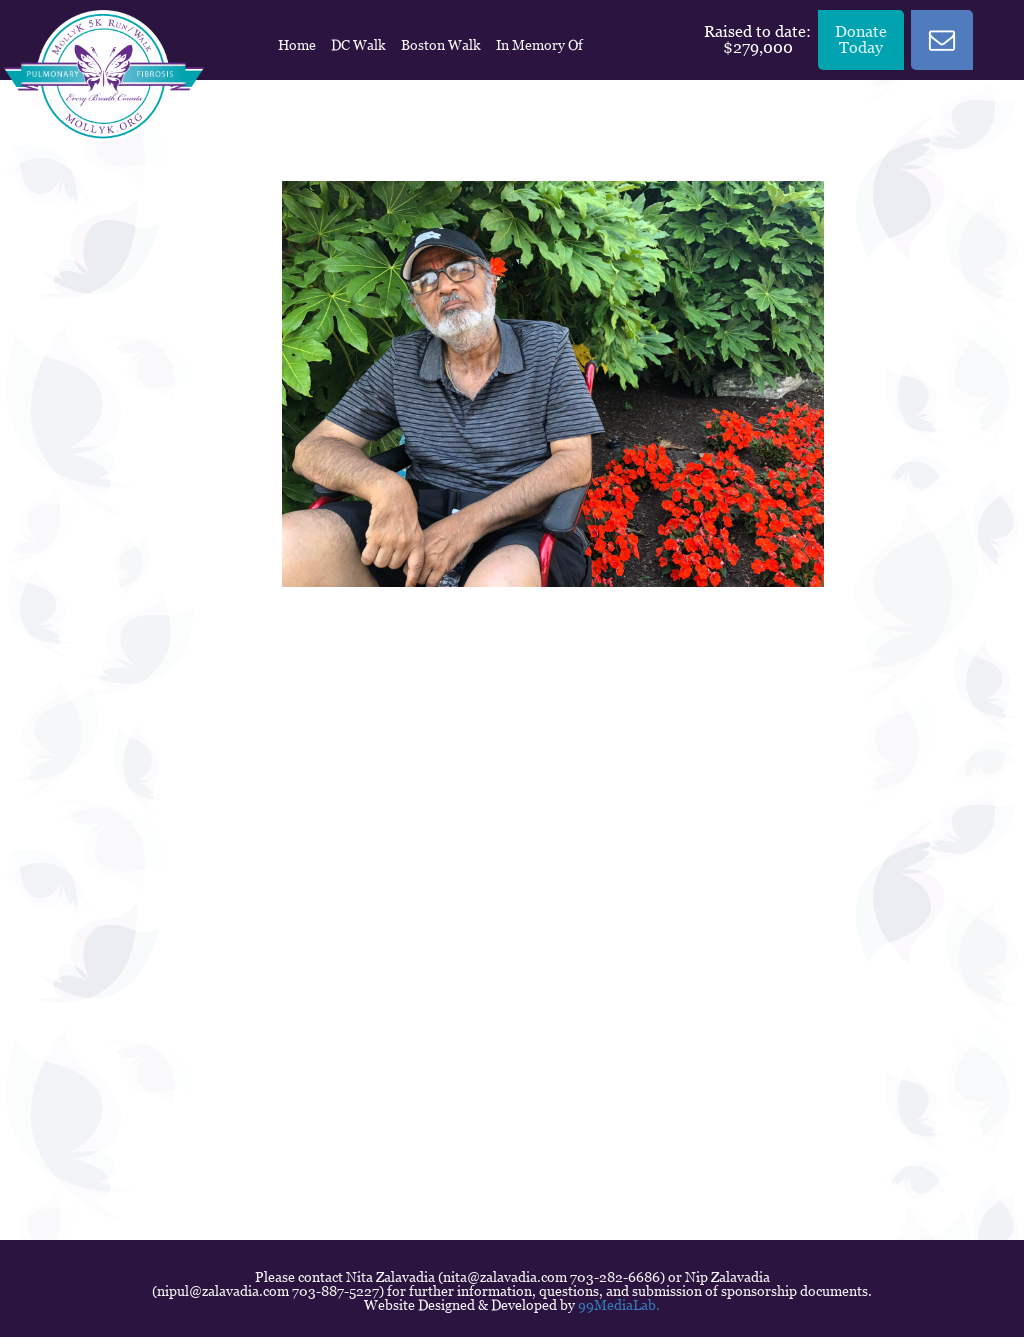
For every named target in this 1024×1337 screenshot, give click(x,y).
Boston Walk (441, 45)
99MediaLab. (619, 1305)
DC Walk (358, 45)
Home (297, 45)
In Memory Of (539, 45)
